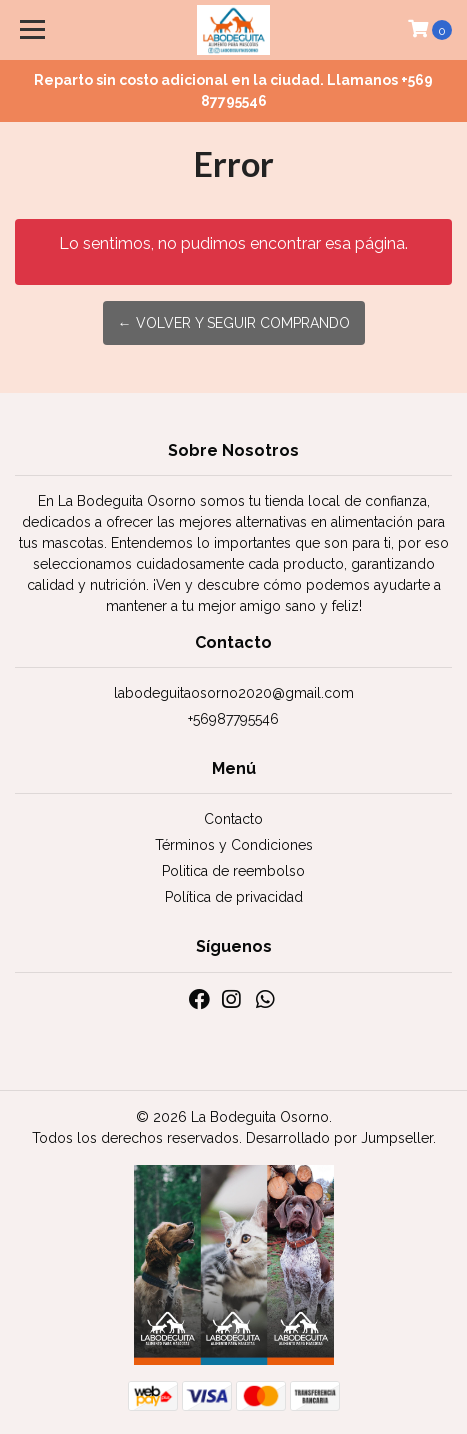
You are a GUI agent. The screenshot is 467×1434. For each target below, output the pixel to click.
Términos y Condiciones (234, 845)
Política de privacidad (234, 897)
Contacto (233, 819)
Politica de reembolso (233, 871)
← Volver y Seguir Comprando (234, 323)
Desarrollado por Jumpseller (339, 1138)
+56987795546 (233, 719)
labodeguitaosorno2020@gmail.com (234, 693)
